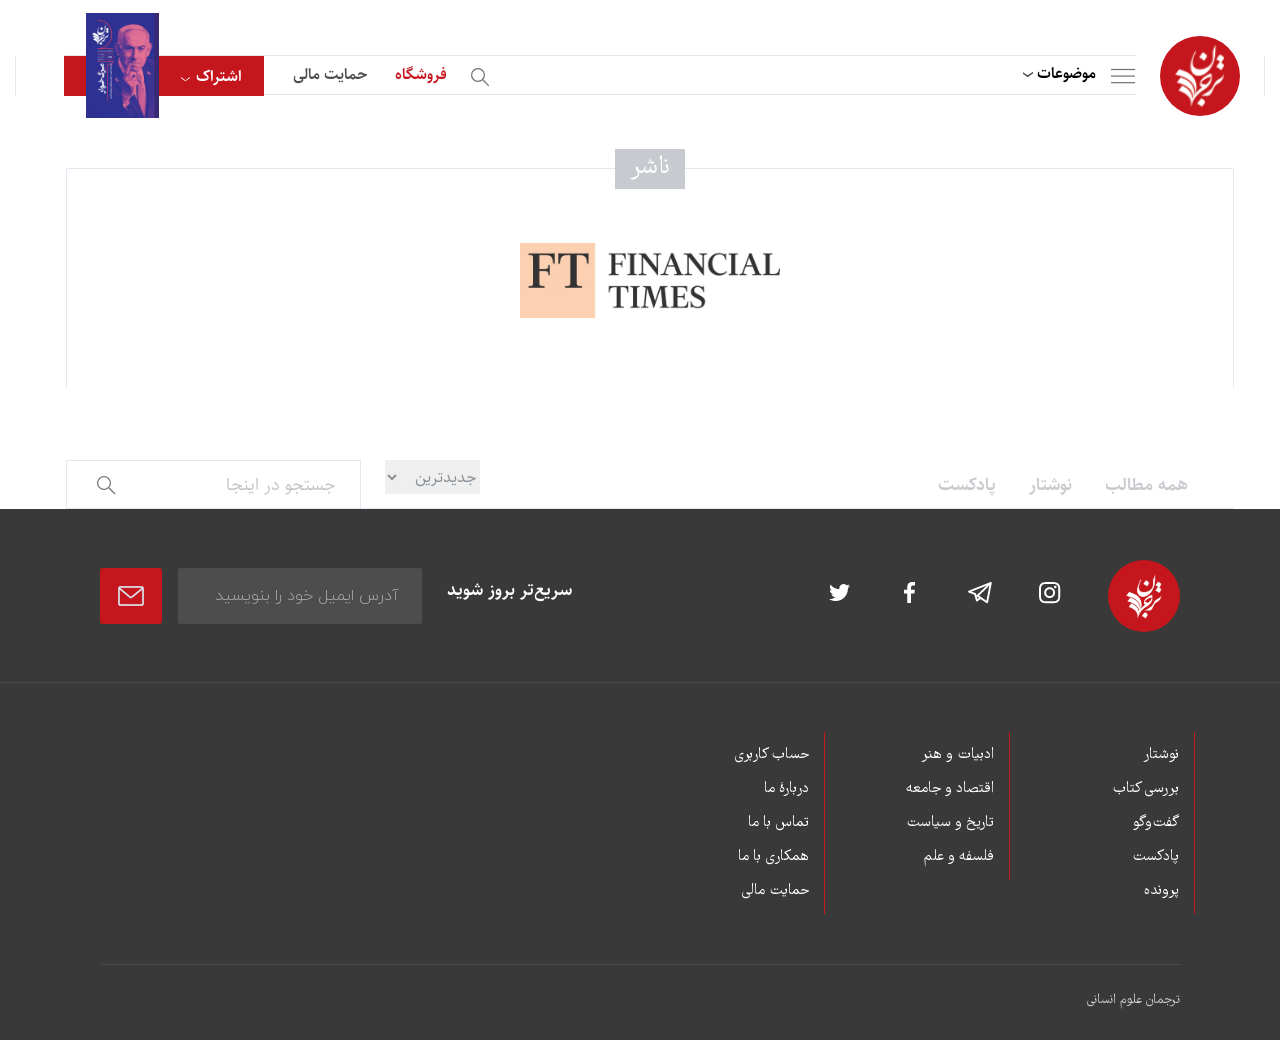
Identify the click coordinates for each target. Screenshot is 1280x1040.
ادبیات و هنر (957, 755)
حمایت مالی (330, 74)
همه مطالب (1146, 485)
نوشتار (1050, 485)
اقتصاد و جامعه (950, 789)
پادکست (967, 485)
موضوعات (1066, 73)
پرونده (1161, 891)
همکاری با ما (773, 857)
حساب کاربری (771, 755)
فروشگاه (421, 74)
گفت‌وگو (1156, 823)
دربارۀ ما (786, 789)
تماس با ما (778, 823)
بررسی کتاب (1145, 789)
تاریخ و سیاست (950, 823)
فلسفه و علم (959, 857)
